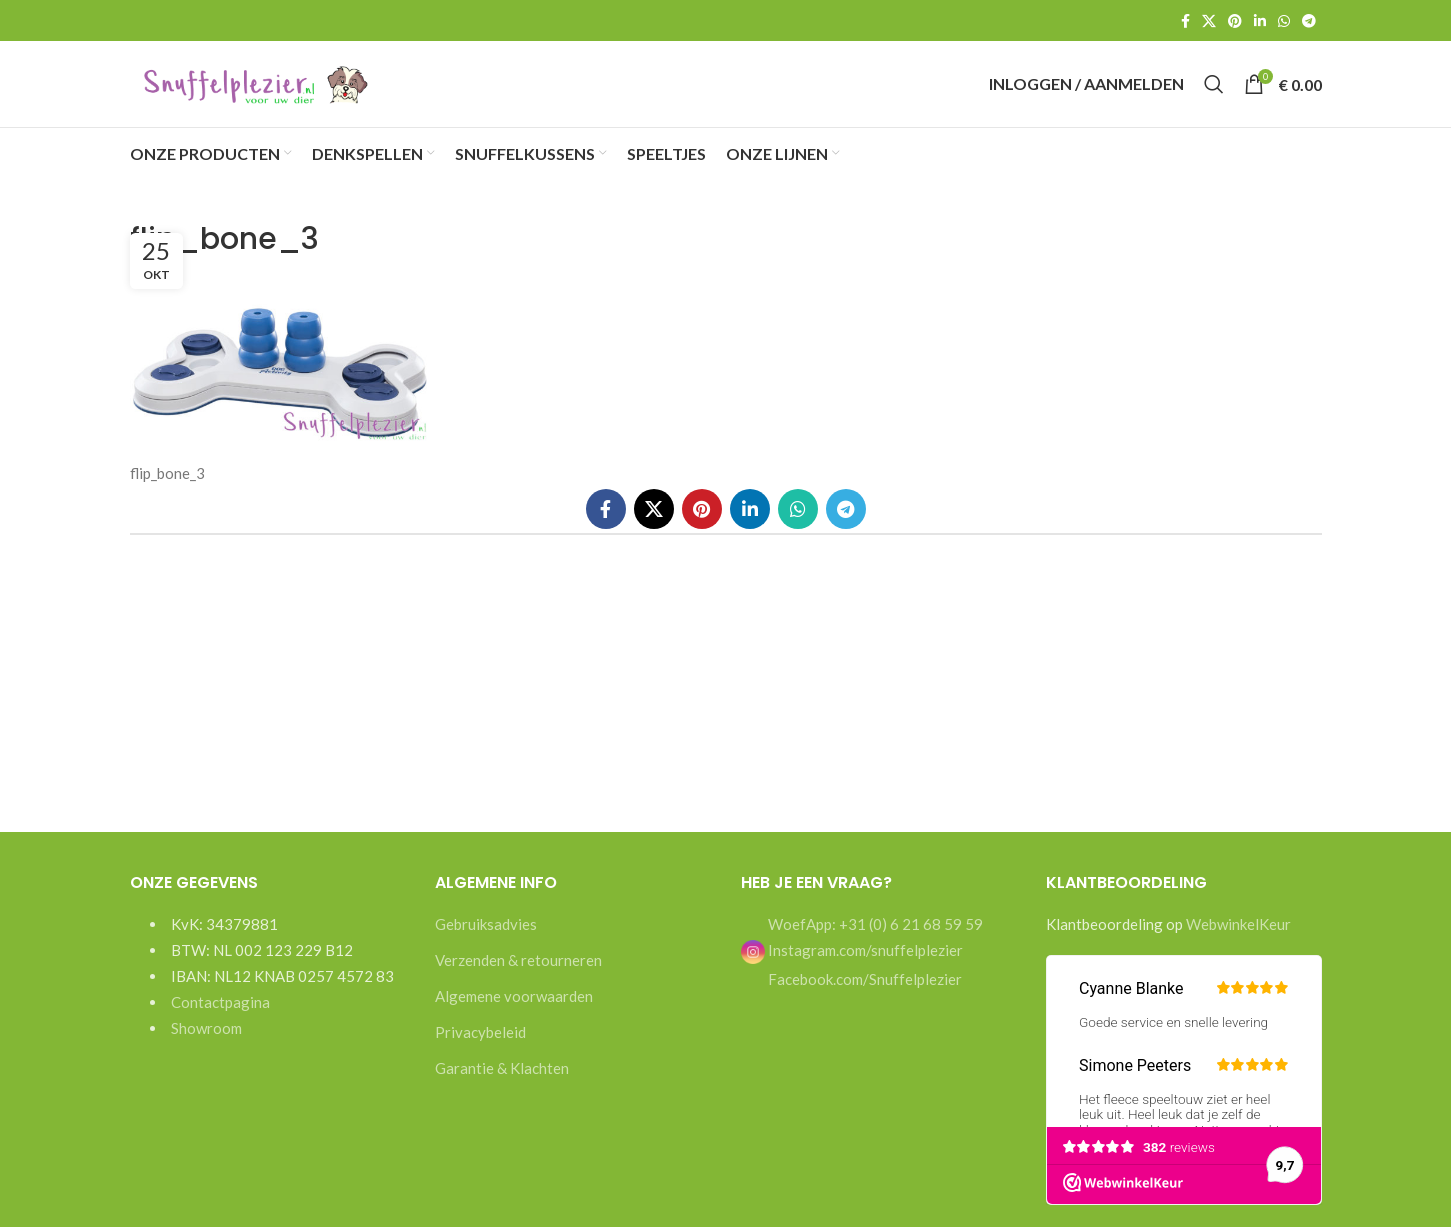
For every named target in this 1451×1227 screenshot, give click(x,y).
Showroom (206, 1047)
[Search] (1214, 94)
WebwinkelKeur (1238, 943)
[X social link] (1209, 21)
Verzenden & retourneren (518, 979)
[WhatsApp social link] (1284, 21)
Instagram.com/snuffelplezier (852, 969)
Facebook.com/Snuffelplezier (863, 998)
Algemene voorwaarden (514, 1015)
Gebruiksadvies (486, 943)
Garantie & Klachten (502, 1087)
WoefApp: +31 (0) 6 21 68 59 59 (874, 943)
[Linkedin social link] (1260, 21)
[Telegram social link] (1309, 21)
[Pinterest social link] (1235, 21)
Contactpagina (220, 1021)
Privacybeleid (480, 1051)
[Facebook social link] (1185, 21)
